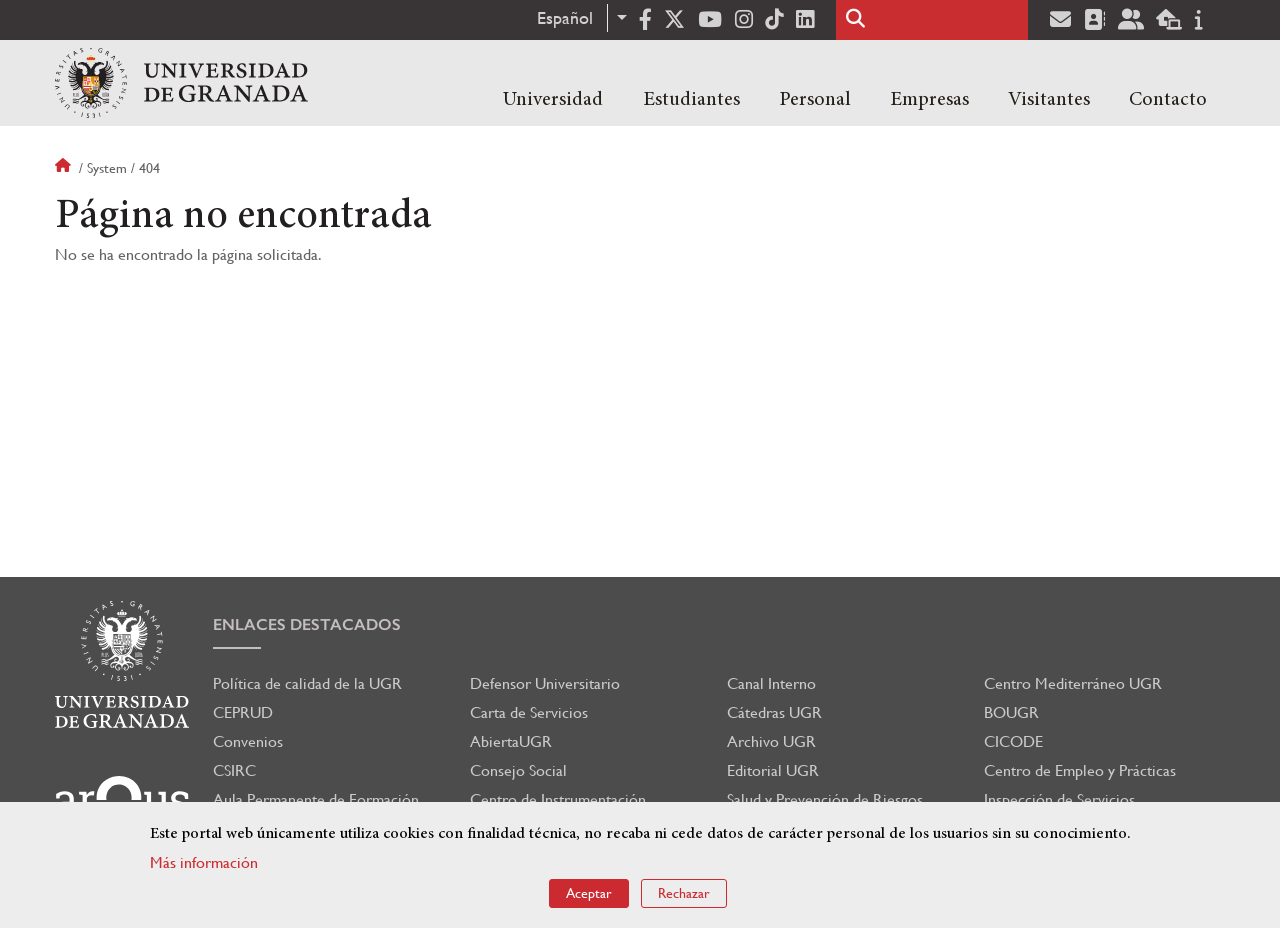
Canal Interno (771, 683)
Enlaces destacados (307, 624)
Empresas (929, 100)
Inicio (65, 168)
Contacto (1168, 100)
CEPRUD (243, 712)
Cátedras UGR (774, 712)
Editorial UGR (773, 770)
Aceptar (589, 893)
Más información (204, 862)
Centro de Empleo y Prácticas (1080, 770)
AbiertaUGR (511, 741)
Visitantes (1049, 100)
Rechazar (684, 893)
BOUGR (1011, 712)
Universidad (553, 100)
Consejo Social (518, 770)
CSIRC (234, 770)
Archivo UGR (771, 741)
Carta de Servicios (529, 712)
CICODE (1013, 741)
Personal (815, 100)
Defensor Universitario (545, 683)
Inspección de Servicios (1059, 799)
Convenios (248, 741)
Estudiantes (691, 100)
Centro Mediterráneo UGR (1073, 683)
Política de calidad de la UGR (307, 683)
